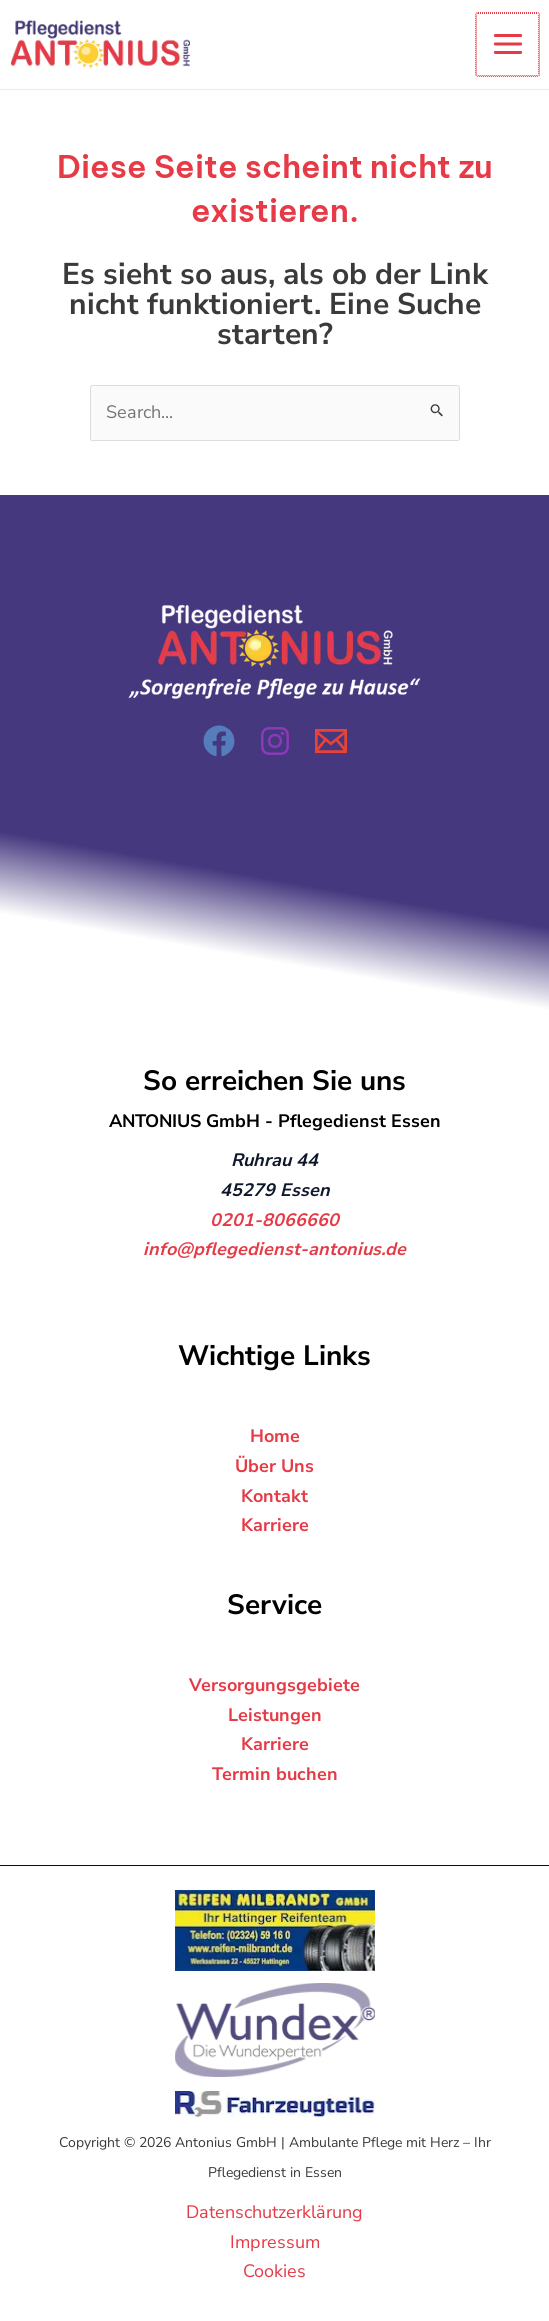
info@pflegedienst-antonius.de (274, 1250)
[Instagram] (275, 741)
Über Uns (274, 1466)
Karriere (275, 1525)
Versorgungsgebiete (274, 1685)
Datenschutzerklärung (274, 2212)
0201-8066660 (274, 1220)
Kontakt (274, 1496)
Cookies (274, 2271)
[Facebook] (219, 741)
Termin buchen (275, 1774)
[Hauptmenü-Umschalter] (508, 44)
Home (275, 1436)
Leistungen (275, 1715)
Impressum (275, 2242)
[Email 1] (331, 741)
